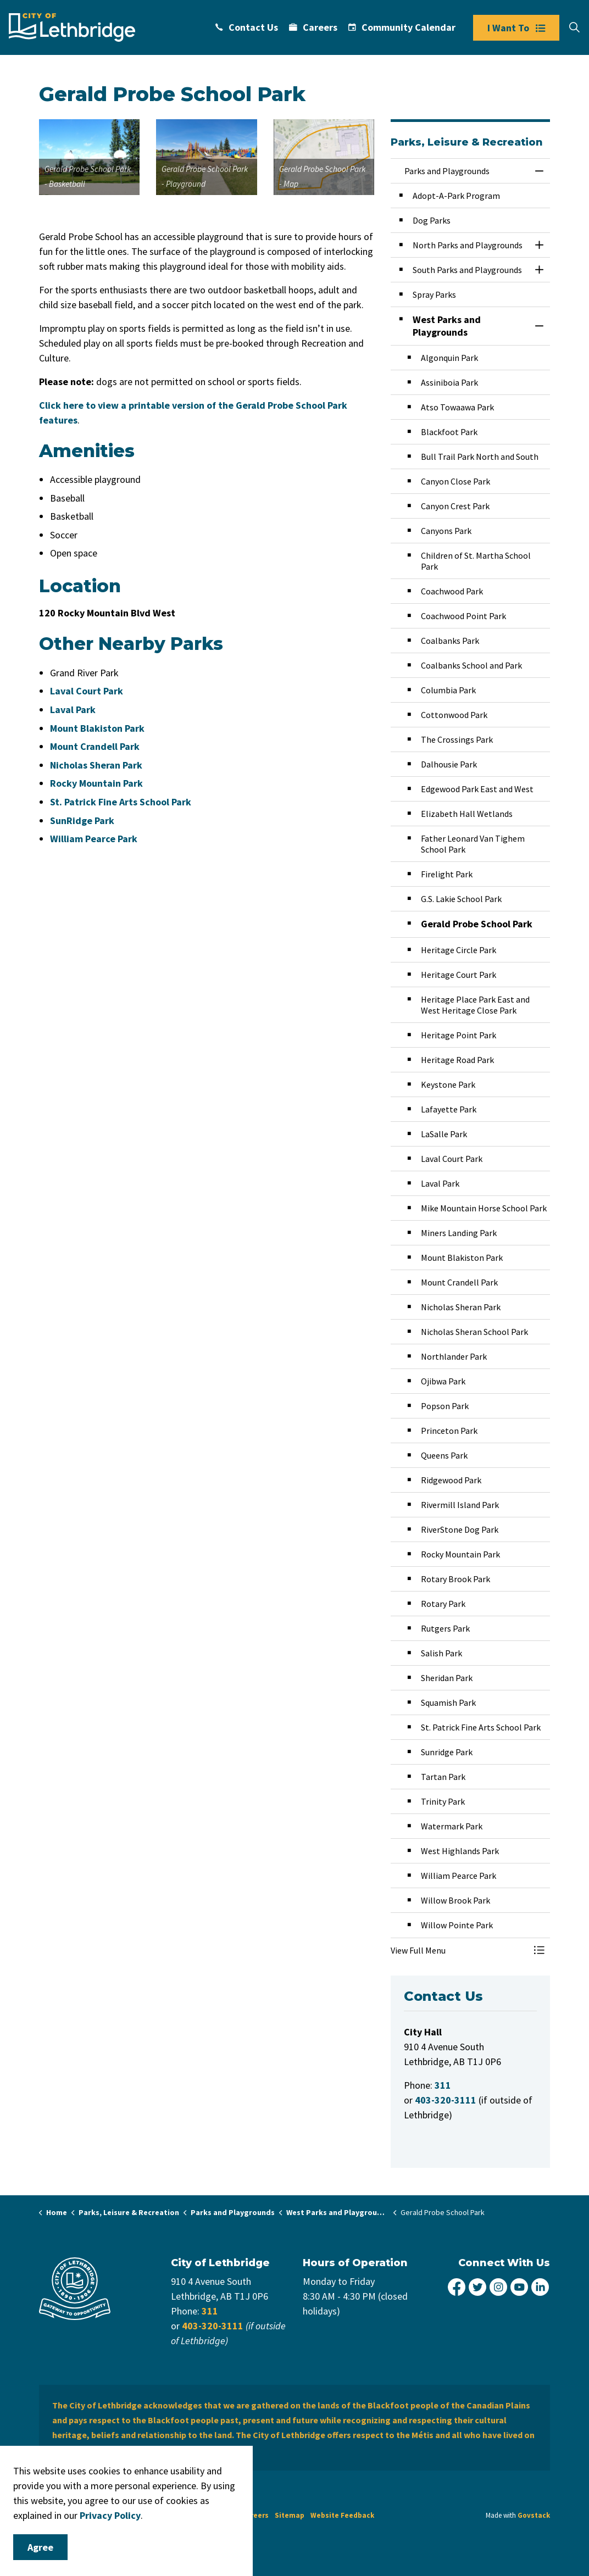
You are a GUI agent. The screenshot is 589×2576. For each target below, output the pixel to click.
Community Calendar (401, 27)
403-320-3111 (212, 2325)
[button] (89, 156)
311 (210, 2311)
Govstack (534, 2515)
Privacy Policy (110, 2515)
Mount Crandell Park (95, 746)
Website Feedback (342, 2515)
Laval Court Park (86, 691)
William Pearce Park (93, 838)
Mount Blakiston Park (97, 728)
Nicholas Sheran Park (96, 765)
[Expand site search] (574, 27)
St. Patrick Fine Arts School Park (120, 801)
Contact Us (246, 27)
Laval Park (73, 709)
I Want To (516, 28)
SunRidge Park (82, 820)
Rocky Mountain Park (96, 783)
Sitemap (289, 2515)
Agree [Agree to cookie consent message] (40, 2547)
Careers (313, 27)
